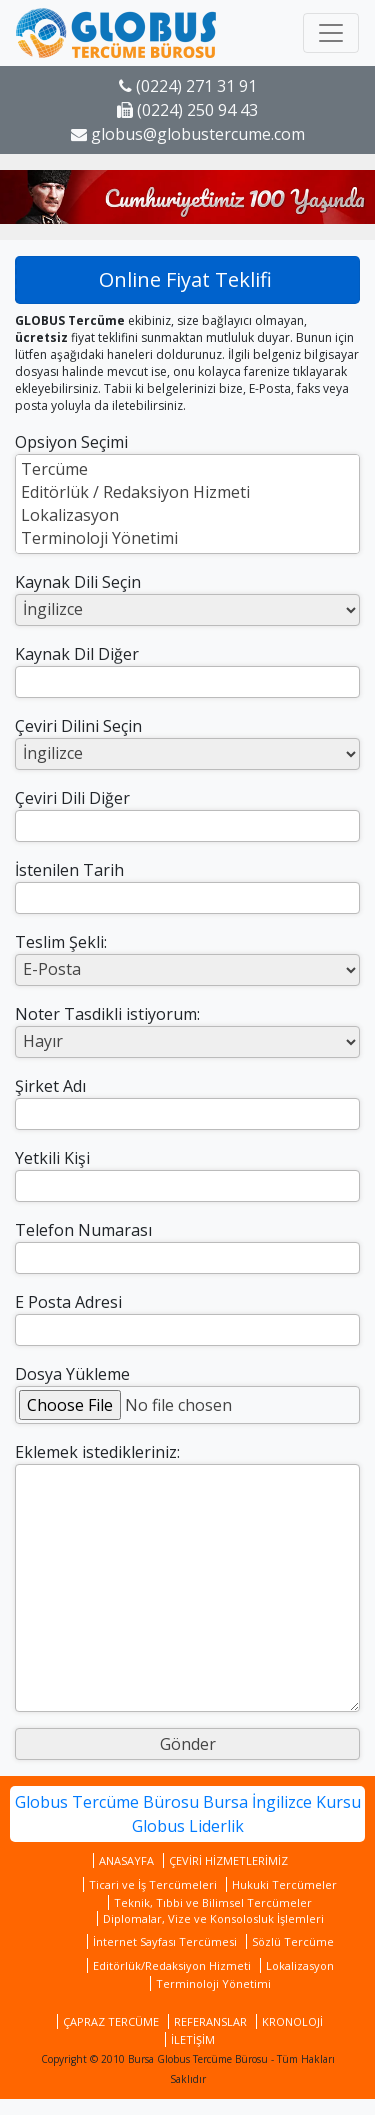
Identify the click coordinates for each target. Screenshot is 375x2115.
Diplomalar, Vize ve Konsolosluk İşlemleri (213, 1918)
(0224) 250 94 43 (187, 110)
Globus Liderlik (188, 1826)
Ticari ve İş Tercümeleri (153, 1884)
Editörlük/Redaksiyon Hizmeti (172, 1965)
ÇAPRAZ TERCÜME (111, 2021)
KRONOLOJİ (292, 2021)
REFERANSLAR (210, 2021)
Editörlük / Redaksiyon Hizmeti (187, 492)
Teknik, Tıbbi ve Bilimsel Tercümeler (213, 1902)
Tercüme (187, 469)
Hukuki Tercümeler (284, 1884)
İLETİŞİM (193, 2039)
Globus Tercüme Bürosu (107, 1802)
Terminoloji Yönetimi (187, 538)
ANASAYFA (126, 1860)
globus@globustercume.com (188, 134)
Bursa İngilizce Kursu (282, 1802)
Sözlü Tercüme (293, 1941)
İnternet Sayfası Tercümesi (165, 1941)
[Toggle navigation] (331, 33)
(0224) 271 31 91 (188, 86)
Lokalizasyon (187, 515)
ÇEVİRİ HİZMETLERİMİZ (228, 1860)
